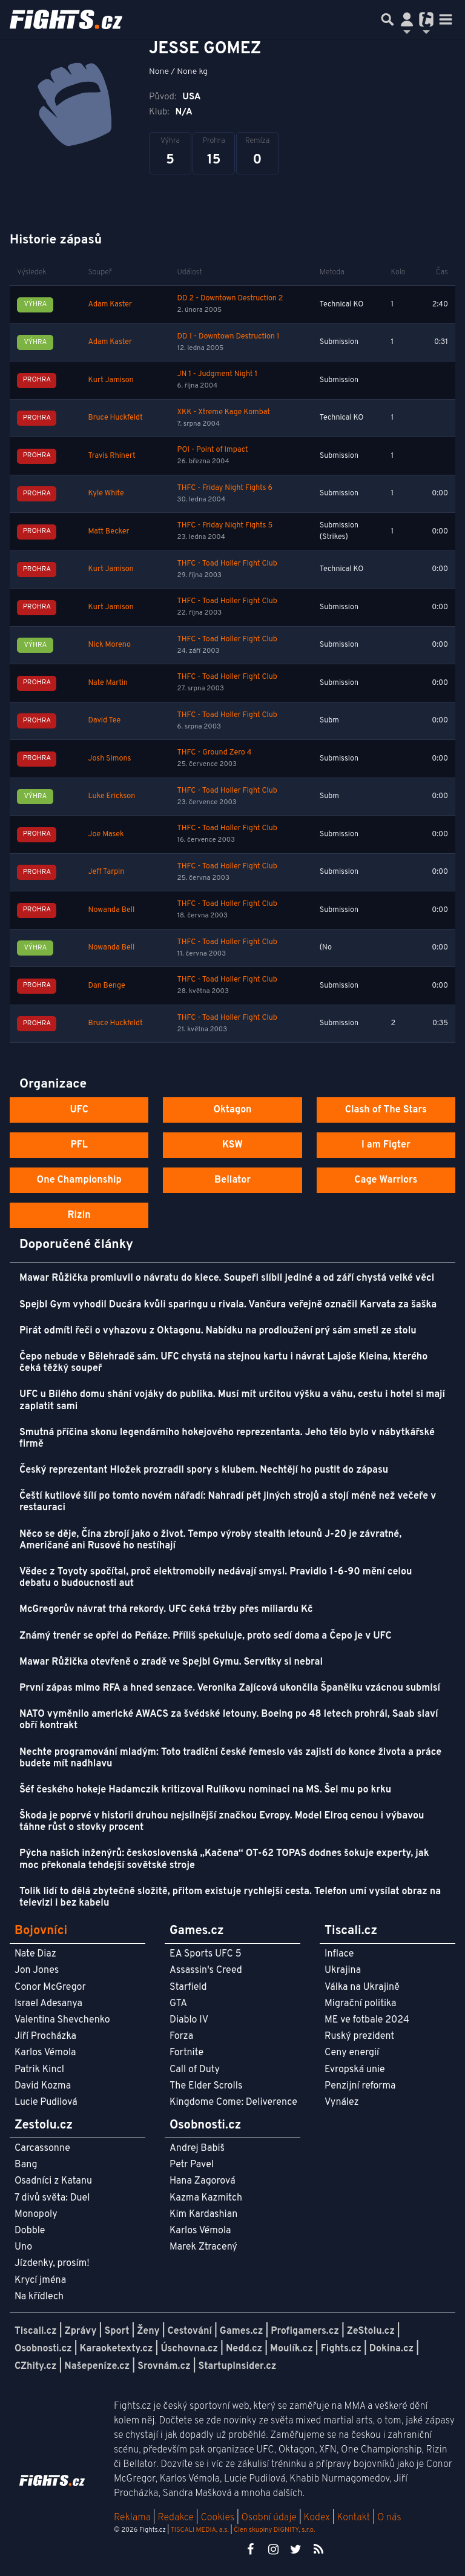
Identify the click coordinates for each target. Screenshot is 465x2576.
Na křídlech (39, 2297)
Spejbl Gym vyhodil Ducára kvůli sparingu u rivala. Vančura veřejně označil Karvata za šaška (228, 1305)
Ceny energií (352, 2053)
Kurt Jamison (111, 380)
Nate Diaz (35, 1954)
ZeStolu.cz (371, 2331)
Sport (116, 2331)
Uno (23, 2247)
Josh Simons (109, 759)
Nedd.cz (244, 2349)
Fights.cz (341, 2349)
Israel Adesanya (48, 2004)
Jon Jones (37, 1970)
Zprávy (81, 2331)
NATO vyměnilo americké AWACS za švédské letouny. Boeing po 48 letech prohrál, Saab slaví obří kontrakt (228, 1720)
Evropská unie (355, 2070)
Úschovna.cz (189, 2349)
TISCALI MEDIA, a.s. (199, 2530)
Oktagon (232, 1110)
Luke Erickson (112, 796)
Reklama (132, 2518)
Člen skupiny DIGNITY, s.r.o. (274, 2530)
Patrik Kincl (39, 2070)
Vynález (342, 2102)
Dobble (30, 2231)
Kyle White (106, 493)
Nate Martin (108, 683)
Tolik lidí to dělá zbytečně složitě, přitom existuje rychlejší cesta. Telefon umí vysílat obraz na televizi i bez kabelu (230, 1897)
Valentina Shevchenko (62, 2020)
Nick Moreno (109, 645)
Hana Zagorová (203, 2181)
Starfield (188, 1987)
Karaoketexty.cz (116, 2349)
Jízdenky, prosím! (52, 2263)
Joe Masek (106, 834)
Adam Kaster (110, 304)
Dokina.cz (391, 2349)
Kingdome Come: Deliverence (233, 2102)
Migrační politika (360, 2004)
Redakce (175, 2518)
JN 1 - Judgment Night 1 (217, 374)
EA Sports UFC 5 (206, 1954)
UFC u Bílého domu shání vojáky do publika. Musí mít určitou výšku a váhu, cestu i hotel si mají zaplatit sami (232, 1400)
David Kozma (43, 2086)
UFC (79, 1110)
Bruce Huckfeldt (115, 418)
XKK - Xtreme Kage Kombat (223, 412)
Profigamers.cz (305, 2331)
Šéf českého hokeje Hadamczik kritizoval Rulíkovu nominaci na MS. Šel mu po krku (205, 1790)
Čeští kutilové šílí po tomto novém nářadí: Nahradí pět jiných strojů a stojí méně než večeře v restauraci (227, 1502)
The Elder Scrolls (206, 2086)
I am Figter (386, 1145)
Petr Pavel (192, 2165)
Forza (181, 2036)
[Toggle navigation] (445, 19)
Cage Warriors (385, 1180)
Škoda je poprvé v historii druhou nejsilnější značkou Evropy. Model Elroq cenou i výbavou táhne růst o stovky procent (221, 1822)
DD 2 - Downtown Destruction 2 (230, 298)
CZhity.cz (35, 2366)
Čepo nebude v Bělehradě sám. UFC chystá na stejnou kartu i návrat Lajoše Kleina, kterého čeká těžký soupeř (223, 1363)
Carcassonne (42, 2148)
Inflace (339, 1954)
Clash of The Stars (386, 1110)
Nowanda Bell (111, 910)
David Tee (104, 720)
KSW (232, 1145)
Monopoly (36, 2214)
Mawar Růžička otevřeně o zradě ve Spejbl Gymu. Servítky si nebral (171, 1662)
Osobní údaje (269, 2518)
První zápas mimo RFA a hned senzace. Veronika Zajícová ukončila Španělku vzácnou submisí (229, 1688)
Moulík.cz (291, 2349)
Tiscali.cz (36, 2331)
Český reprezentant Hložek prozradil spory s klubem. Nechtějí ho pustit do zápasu (203, 1470)
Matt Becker (109, 532)
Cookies (217, 2518)
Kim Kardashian (203, 2214)
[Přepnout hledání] (387, 19)
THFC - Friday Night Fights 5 (225, 525)
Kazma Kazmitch (206, 2198)
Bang (26, 2165)
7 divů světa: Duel (52, 2198)
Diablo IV (189, 2020)
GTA (178, 2004)
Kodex (318, 2518)
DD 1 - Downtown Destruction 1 (228, 337)
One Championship (79, 1180)
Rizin (79, 1215)
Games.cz (241, 2331)
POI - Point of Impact (212, 450)
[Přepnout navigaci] (407, 19)
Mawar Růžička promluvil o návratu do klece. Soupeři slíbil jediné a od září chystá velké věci (226, 1278)
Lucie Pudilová (46, 2102)
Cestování (189, 2331)
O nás (389, 2518)
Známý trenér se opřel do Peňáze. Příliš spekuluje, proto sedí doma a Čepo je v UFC (205, 1636)
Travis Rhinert (112, 456)
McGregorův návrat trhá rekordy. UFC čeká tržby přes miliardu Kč (166, 1609)
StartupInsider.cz (238, 2366)
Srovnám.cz (164, 2366)
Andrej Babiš (197, 2148)
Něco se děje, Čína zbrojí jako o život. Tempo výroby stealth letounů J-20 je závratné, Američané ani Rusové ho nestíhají (210, 1540)
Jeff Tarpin (106, 872)
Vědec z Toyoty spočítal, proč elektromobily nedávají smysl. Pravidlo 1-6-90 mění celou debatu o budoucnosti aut (215, 1578)
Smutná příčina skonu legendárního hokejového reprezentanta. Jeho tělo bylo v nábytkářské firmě (227, 1438)
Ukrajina (343, 1970)
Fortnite (186, 2053)
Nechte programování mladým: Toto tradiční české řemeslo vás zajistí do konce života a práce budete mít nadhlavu (230, 1758)
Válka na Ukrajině (362, 1987)
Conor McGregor (50, 1987)
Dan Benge (106, 986)
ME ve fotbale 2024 (367, 2020)
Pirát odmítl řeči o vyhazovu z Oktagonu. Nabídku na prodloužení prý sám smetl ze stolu (218, 1331)
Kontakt (354, 2518)
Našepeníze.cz (97, 2366)
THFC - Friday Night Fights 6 (224, 488)
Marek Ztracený (203, 2247)
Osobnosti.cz (43, 2349)
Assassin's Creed (206, 1970)
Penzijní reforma (360, 2086)
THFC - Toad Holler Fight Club (227, 564)
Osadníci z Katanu (53, 2181)
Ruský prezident (359, 2036)
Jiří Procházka (45, 2036)
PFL (79, 1145)
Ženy (148, 2331)
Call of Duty (195, 2070)
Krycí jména (40, 2280)
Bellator (232, 1180)
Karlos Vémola (45, 2053)
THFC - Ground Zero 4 (214, 753)
